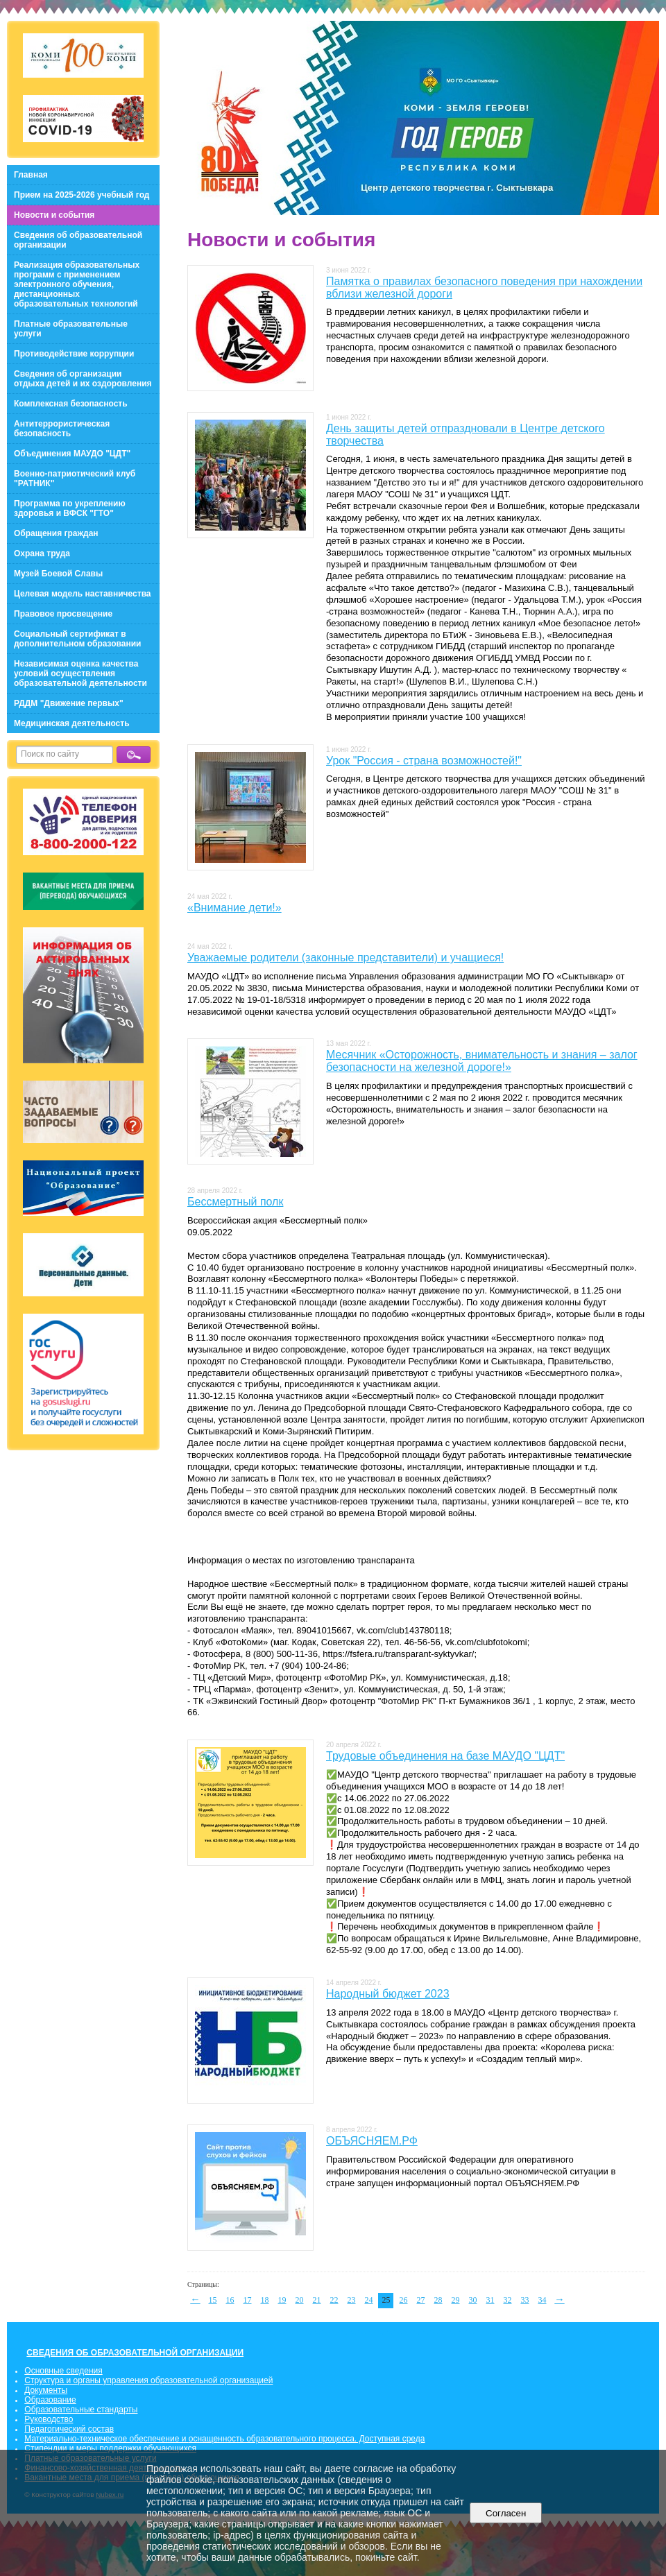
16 (230, 2300)
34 (542, 2300)
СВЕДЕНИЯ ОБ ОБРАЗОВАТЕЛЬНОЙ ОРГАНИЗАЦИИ (135, 2353)
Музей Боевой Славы (58, 573)
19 (282, 2300)
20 (300, 2300)
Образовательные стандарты (80, 2409)
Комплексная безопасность (71, 404)
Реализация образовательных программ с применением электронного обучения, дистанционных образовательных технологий (76, 284)
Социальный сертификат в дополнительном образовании (77, 639)
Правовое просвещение (63, 614)
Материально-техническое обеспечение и (106, 2439)
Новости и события (54, 215)
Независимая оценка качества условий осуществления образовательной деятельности (80, 673)
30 (473, 2300)
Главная (31, 175)
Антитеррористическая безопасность (62, 428)
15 (213, 2300)
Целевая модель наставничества (82, 594)
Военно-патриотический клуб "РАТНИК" (74, 478)
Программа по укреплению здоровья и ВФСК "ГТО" (70, 508)
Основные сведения (63, 2371)
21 (317, 2300)
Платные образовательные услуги (71, 328)
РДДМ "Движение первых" (68, 703)
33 (525, 2300)
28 (438, 2300)
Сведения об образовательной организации (78, 240)
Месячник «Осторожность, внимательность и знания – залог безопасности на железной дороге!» (482, 1061)
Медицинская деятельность (72, 723)
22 (334, 2300)
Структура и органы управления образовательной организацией (148, 2380)
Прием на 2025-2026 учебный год (81, 195)
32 (508, 2300)
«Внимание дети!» (234, 907)
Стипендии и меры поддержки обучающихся (110, 2448)
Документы (45, 2390)
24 (369, 2300)
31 (490, 2300)
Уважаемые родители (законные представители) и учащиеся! (345, 957)
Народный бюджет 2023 (388, 1994)
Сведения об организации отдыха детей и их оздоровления (83, 378)
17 (248, 2300)
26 (404, 2300)
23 (352, 2300)
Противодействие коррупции (74, 354)
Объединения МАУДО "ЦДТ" (72, 453)
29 (456, 2300)
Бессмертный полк (235, 1202)
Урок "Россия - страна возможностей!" (424, 760)
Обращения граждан (56, 533)
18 (265, 2300)
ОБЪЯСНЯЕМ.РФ (372, 2141)
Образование (50, 2400)
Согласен (506, 2513)
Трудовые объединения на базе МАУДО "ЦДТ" (445, 1756)
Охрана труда (42, 553)
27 (421, 2300)
